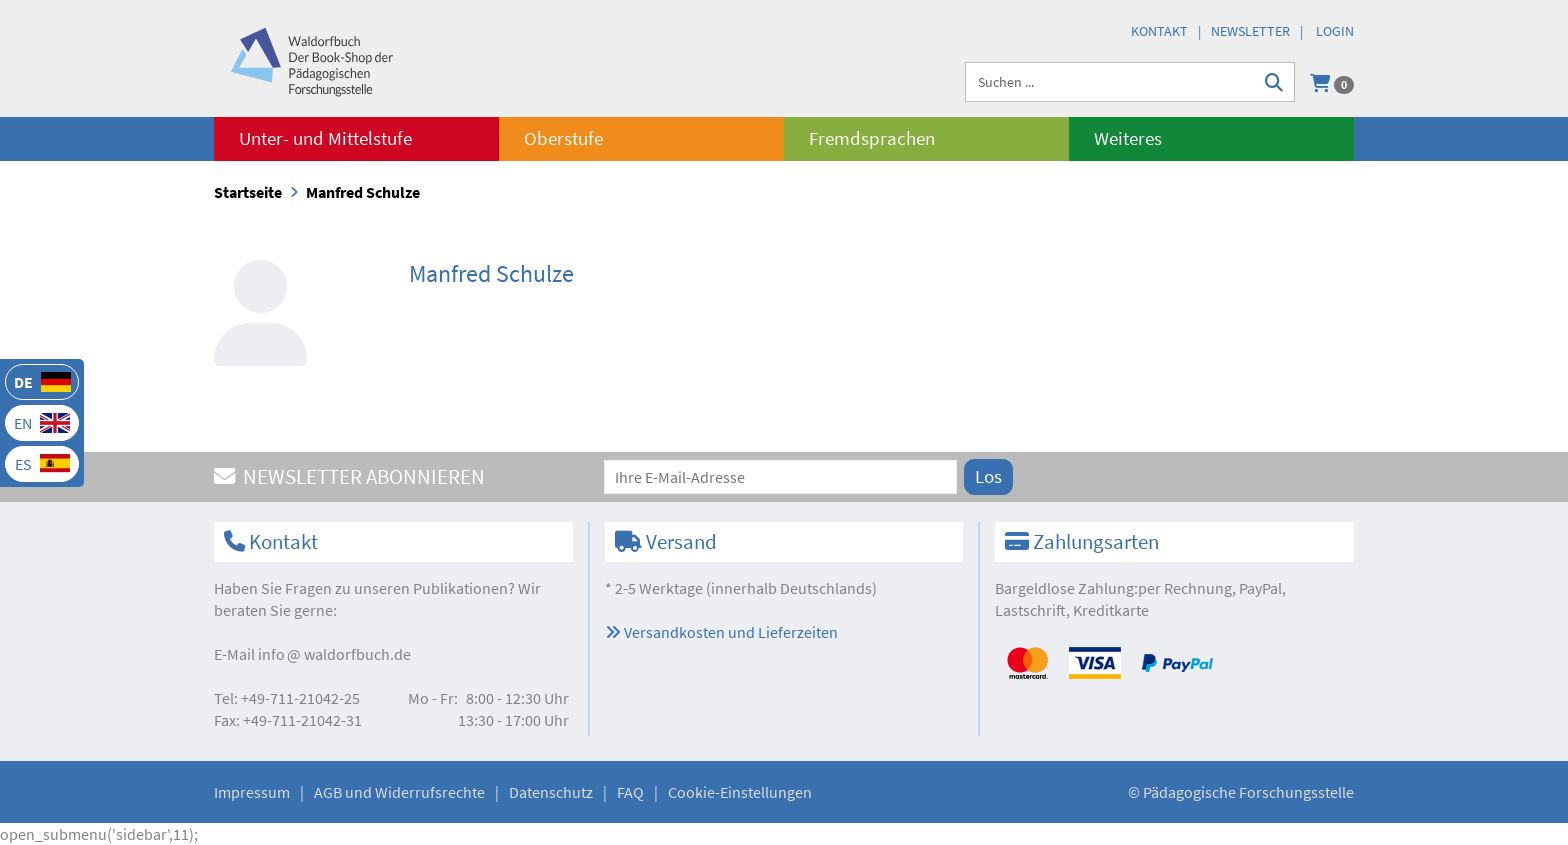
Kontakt (1159, 31)
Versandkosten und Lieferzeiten (721, 632)
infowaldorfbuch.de (334, 654)
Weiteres (1128, 138)
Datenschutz (551, 792)
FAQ (630, 792)
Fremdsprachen (872, 138)
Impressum (252, 792)
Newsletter (1250, 31)
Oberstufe (563, 138)
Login (1335, 31)
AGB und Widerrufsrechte (399, 792)
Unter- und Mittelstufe (325, 138)
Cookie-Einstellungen (740, 792)
